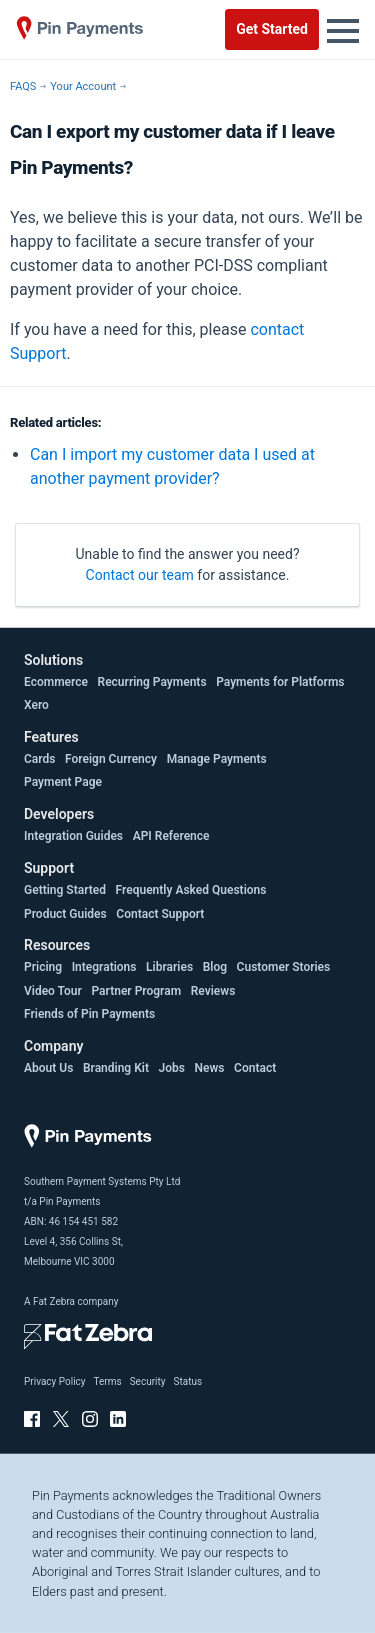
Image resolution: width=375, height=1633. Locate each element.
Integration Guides (73, 836)
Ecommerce (56, 682)
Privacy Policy (55, 1381)
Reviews (213, 991)
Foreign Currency (111, 759)
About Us (48, 1068)
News (210, 1068)
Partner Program (136, 991)
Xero (36, 705)
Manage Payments (217, 759)
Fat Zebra (54, 1301)
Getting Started (65, 890)
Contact (255, 1068)
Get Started (272, 29)
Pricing (43, 967)
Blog (215, 967)
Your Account (83, 86)
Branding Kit (116, 1068)
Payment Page (63, 782)
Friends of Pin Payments (89, 1014)
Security (148, 1381)
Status (187, 1381)
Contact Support (160, 914)
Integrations (104, 967)
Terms (108, 1381)
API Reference (171, 836)
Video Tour (53, 991)
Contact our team (140, 575)
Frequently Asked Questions (191, 890)
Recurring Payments (152, 682)
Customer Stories (284, 967)
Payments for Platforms (280, 682)
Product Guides (65, 914)
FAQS (23, 86)
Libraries (169, 967)
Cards (39, 759)
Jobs (172, 1068)
